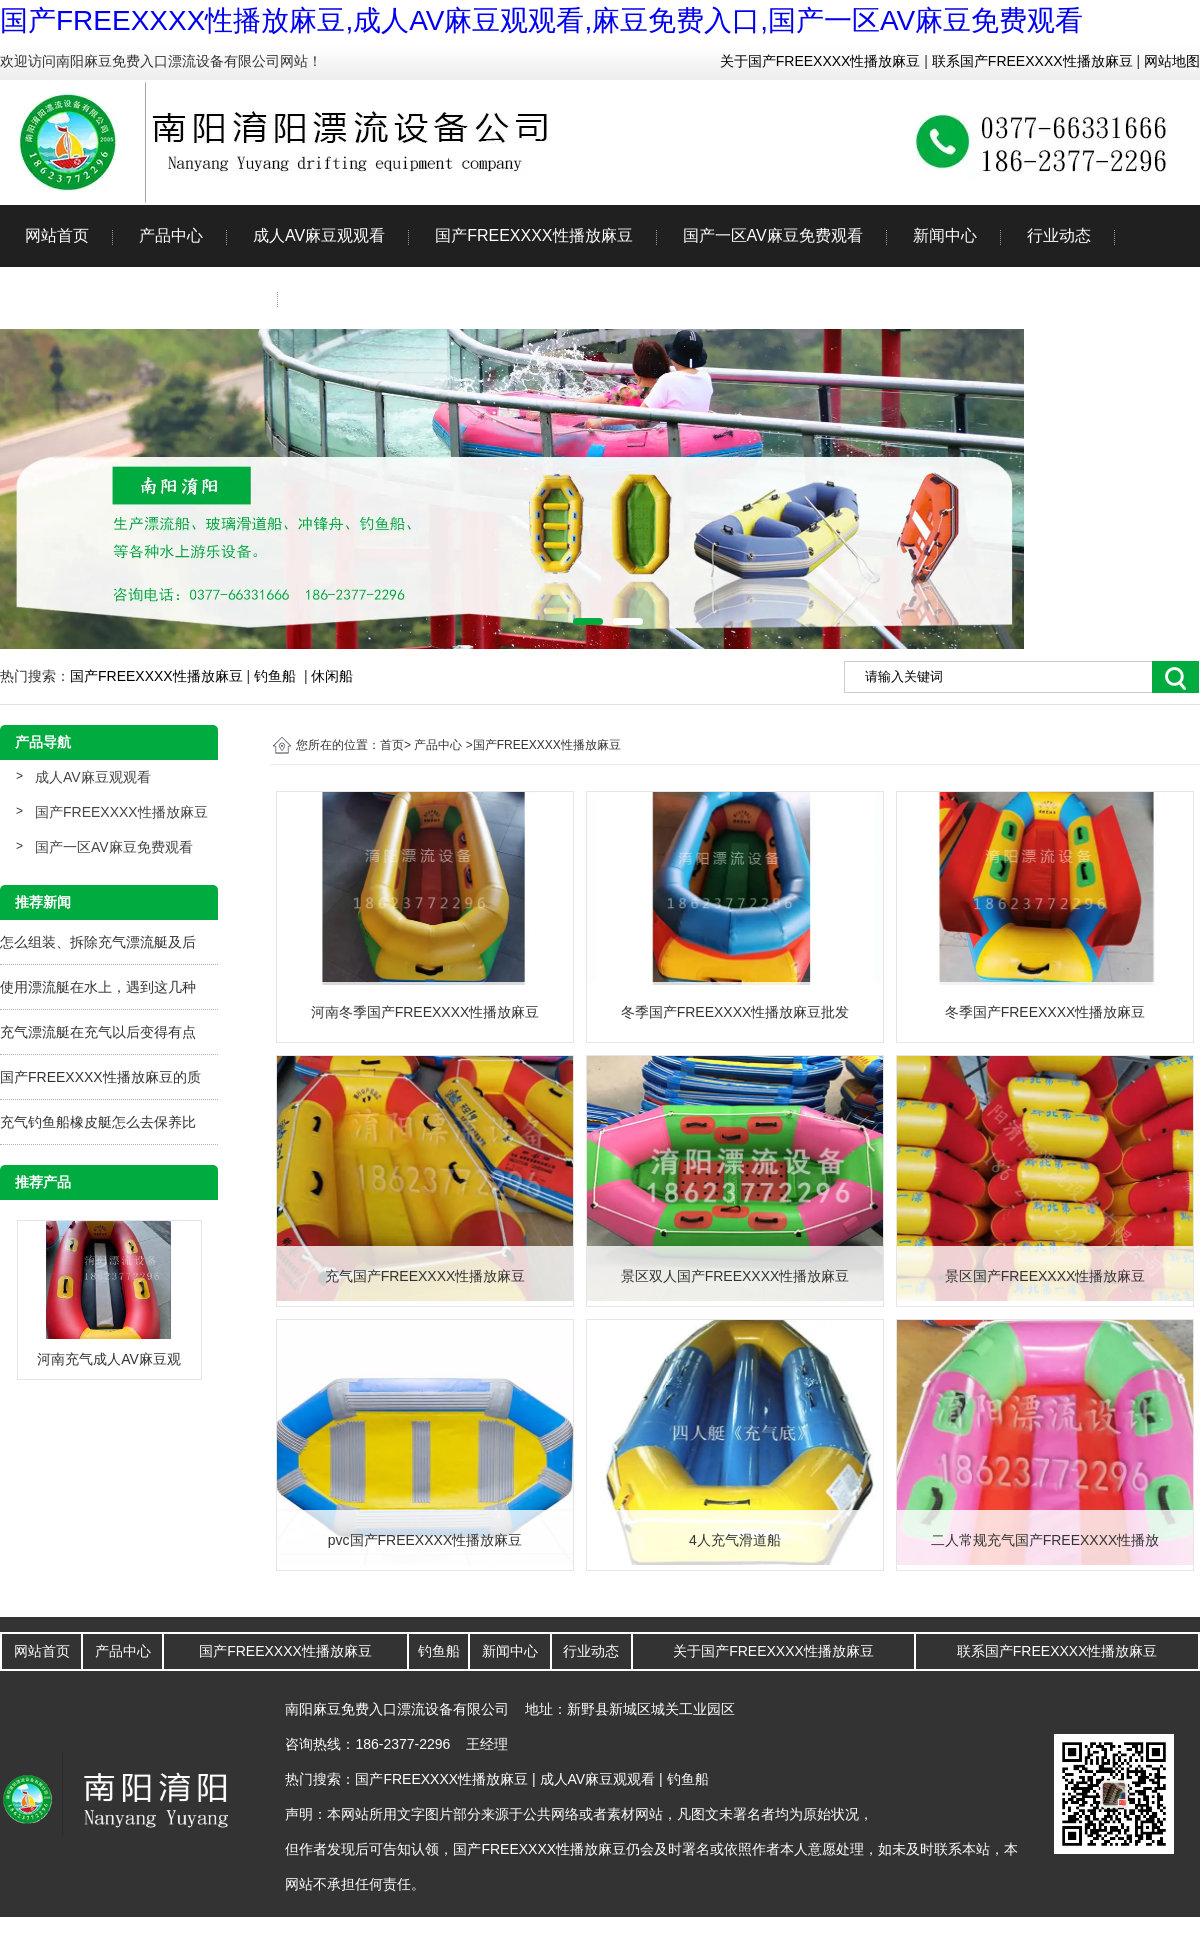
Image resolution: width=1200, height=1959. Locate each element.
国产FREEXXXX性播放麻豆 (533, 235)
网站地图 (1170, 61)
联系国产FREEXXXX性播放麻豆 (1030, 61)
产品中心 (171, 235)
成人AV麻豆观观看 (319, 235)
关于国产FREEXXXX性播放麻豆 (820, 61)
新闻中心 (945, 235)
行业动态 (1059, 235)
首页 (392, 745)
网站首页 (57, 235)
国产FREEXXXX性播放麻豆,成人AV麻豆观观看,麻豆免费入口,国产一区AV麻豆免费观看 (541, 20)
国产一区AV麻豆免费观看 (773, 235)
